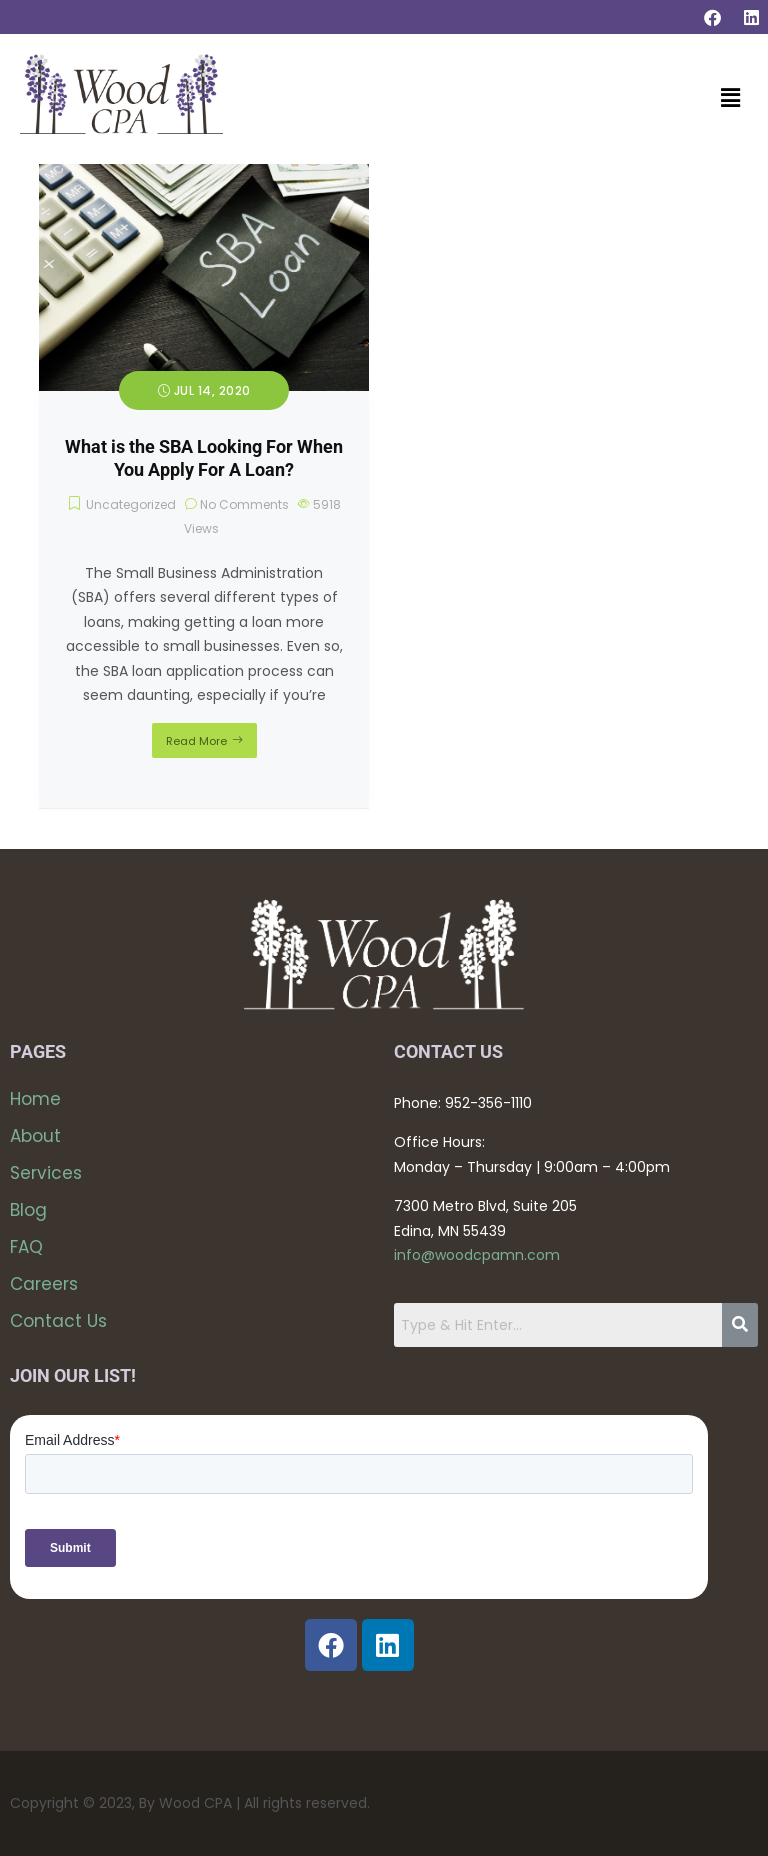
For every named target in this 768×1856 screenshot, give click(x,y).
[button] (731, 99)
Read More (196, 741)
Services (46, 1173)
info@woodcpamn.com (477, 1255)
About (35, 1136)
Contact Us (58, 1321)
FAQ (26, 1247)
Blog (28, 1210)
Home (35, 1099)
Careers (44, 1284)
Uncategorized (131, 504)
